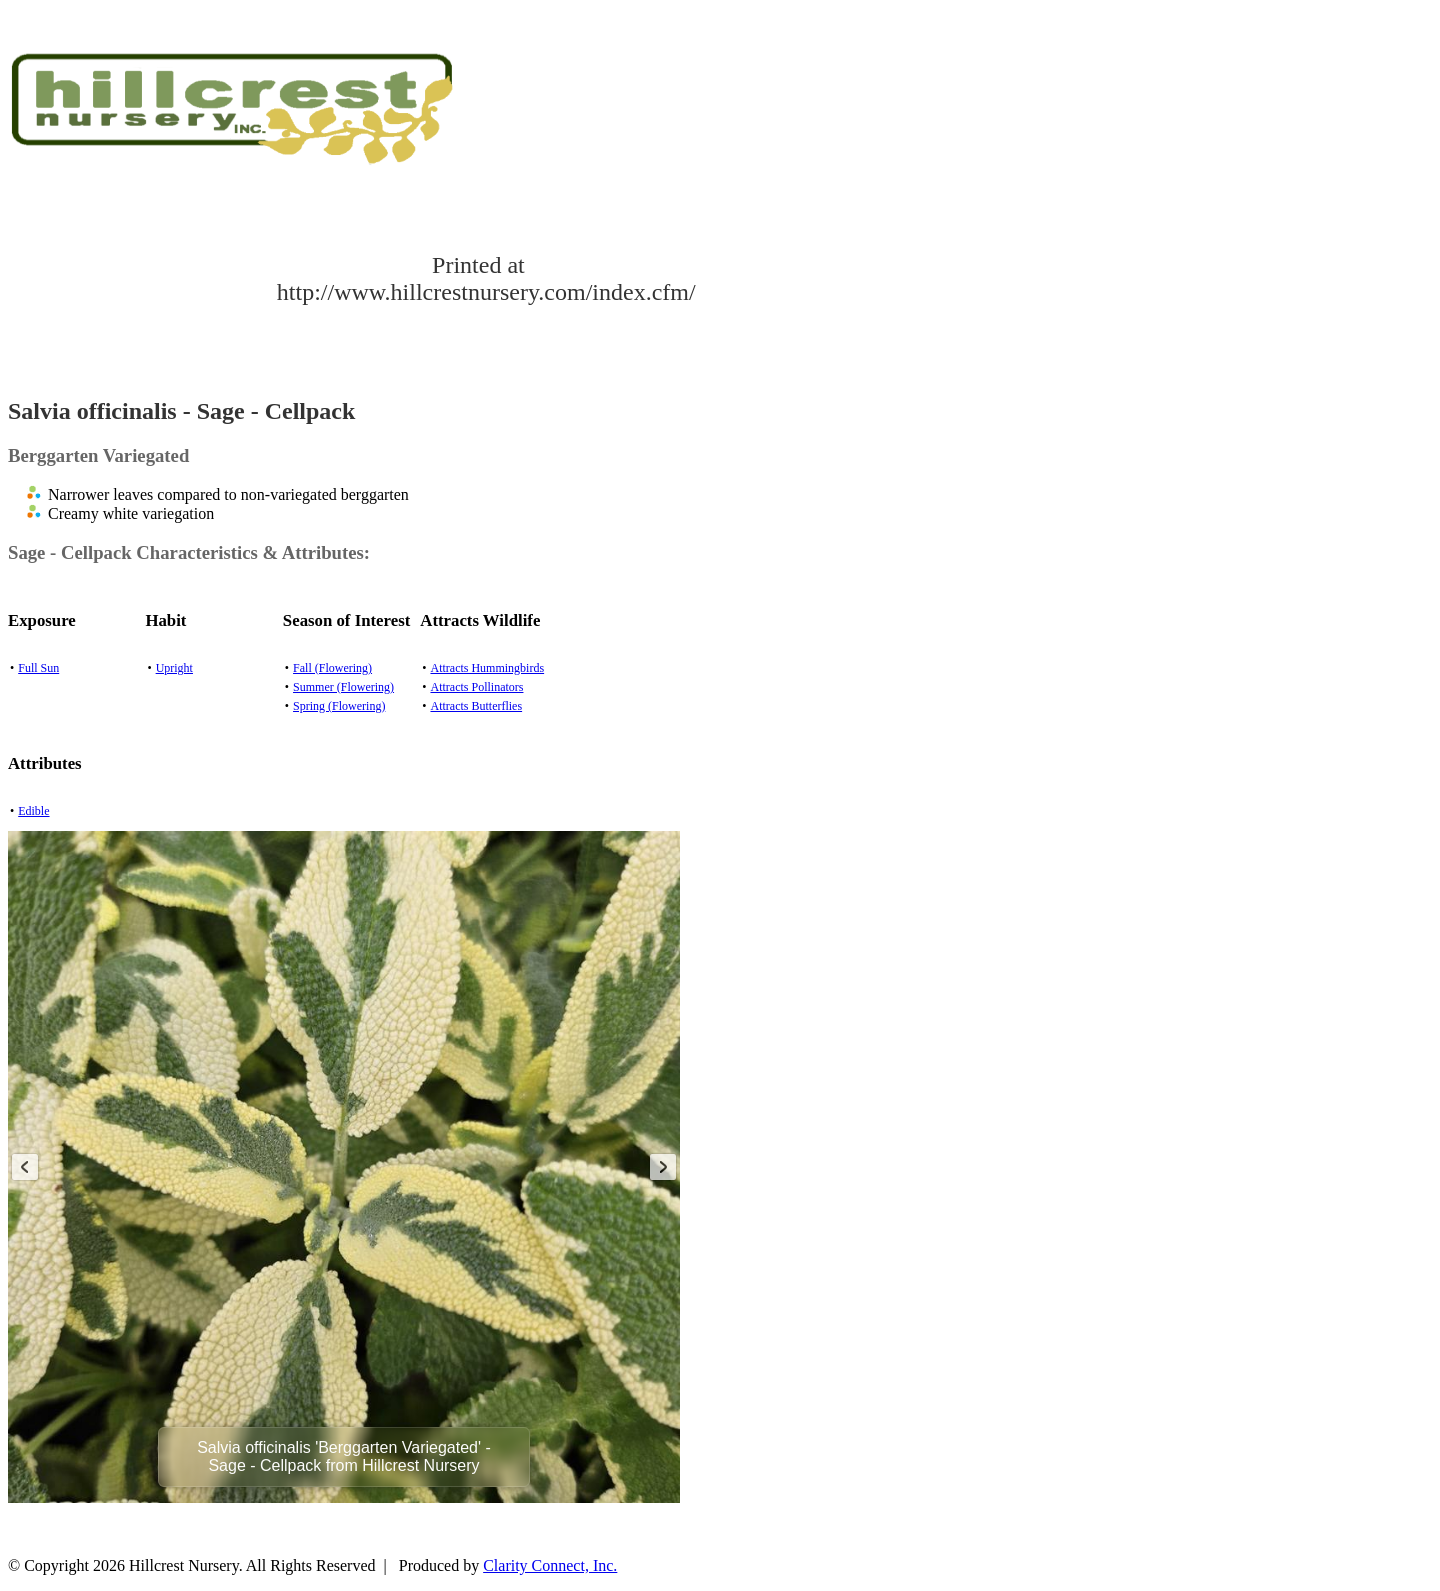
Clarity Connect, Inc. (550, 1565)
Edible (33, 811)
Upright (174, 668)
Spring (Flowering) (339, 706)
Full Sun (38, 668)
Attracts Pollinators (476, 687)
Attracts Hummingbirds (487, 668)
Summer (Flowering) (343, 687)
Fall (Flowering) (332, 668)
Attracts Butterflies (476, 706)
